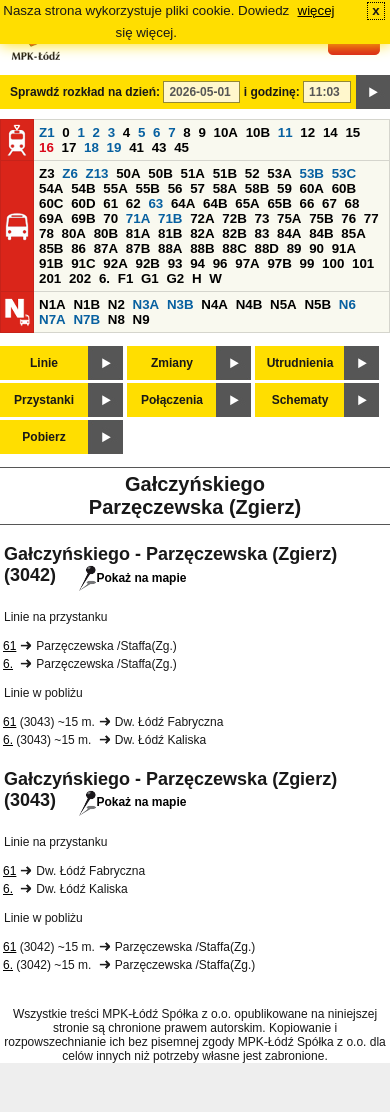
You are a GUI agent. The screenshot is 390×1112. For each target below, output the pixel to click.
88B (202, 248)
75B (321, 218)
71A (138, 218)
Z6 (70, 173)
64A (183, 203)
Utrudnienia (300, 363)
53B (312, 173)
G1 (150, 278)
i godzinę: (272, 92)
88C (234, 248)
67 (329, 203)
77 (371, 218)
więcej (316, 10)
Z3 (47, 173)
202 (80, 278)
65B (279, 203)
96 (220, 263)
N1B (86, 304)
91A (344, 248)
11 (285, 132)
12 (307, 132)
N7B (86, 319)
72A (202, 218)
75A (289, 218)
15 (352, 132)
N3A (146, 304)
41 (136, 147)
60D (83, 203)
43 (159, 147)
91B (51, 263)
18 (91, 147)
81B (170, 233)
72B (234, 218)
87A (106, 248)
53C (344, 173)
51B (225, 173)
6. (104, 278)
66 (307, 203)
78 (46, 233)
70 (110, 218)
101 (363, 263)
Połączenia (172, 400)
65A (247, 203)
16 (46, 147)
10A (226, 132)
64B (215, 203)
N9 (141, 319)
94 (197, 263)
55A (115, 188)
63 (155, 203)
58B (257, 188)
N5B (317, 304)
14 (330, 132)
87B (138, 248)
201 (50, 278)
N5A (283, 304)
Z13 (97, 173)
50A (128, 173)
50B (160, 173)
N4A (214, 304)
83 (261, 233)
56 (175, 188)
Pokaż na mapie (132, 578)
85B (51, 248)
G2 (175, 278)
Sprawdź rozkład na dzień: (85, 92)
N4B (249, 304)
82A (202, 233)
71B (170, 218)
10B (258, 132)
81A (138, 233)
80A (74, 233)
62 (133, 203)
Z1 (47, 132)
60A (312, 188)
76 (348, 218)
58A (225, 188)
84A (289, 233)
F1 (126, 278)
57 (197, 188)
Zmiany (172, 363)
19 (114, 147)
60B (344, 188)
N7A (52, 319)
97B (279, 263)
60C (51, 203)
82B (234, 233)
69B (83, 218)
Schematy (300, 400)
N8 (116, 319)
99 (307, 263)
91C (83, 263)
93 (175, 263)
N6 (347, 304)
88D (266, 248)
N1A (52, 304)
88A (170, 248)
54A (51, 188)
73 (261, 218)
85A (353, 233)
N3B (180, 304)
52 (252, 173)
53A (279, 173)
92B (147, 263)
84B (321, 233)
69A (51, 218)
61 (110, 203)
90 (316, 248)
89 (294, 248)
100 (333, 263)
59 (284, 188)
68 (352, 203)
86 (78, 248)
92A (115, 263)
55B (147, 188)
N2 (116, 304)
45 (181, 147)
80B (106, 233)
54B (83, 188)
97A (247, 263)
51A (193, 173)
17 (69, 147)
